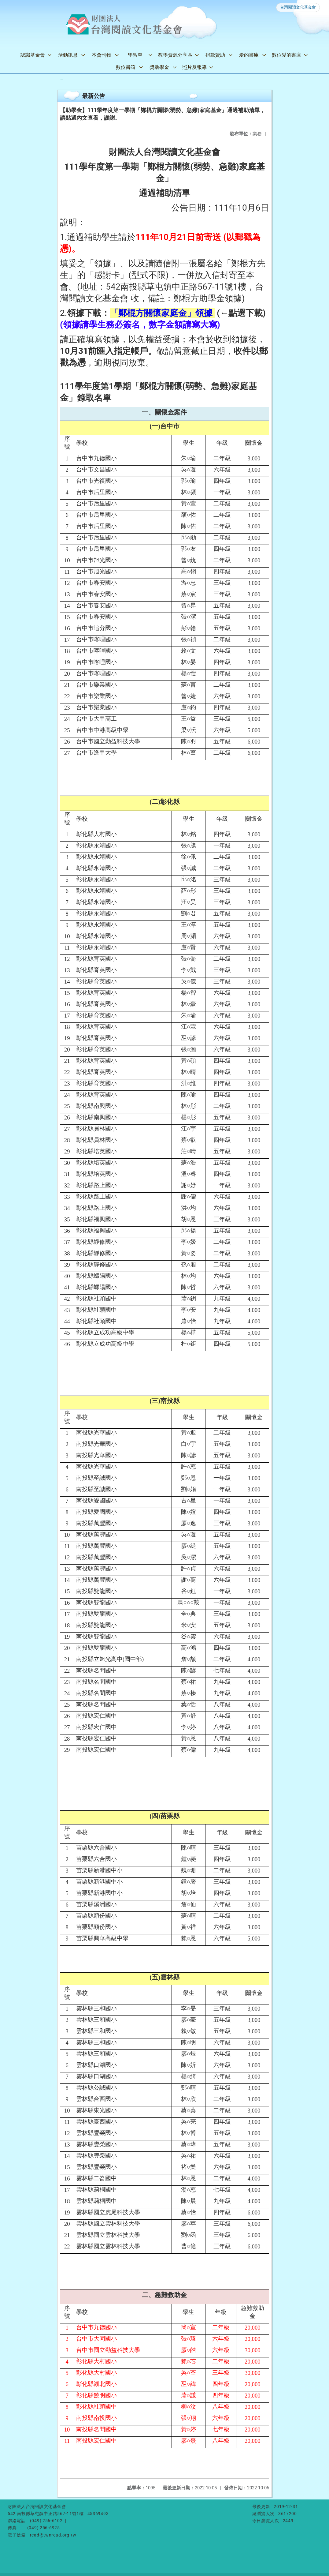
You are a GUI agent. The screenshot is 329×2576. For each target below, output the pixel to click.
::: (61, 81)
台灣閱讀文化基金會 (298, 7)
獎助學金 (159, 67)
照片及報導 (194, 67)
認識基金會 (32, 55)
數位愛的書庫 (286, 55)
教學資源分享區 (175, 55)
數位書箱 (125, 67)
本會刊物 (101, 55)
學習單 (135, 55)
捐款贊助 (215, 55)
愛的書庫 (249, 55)
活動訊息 (68, 55)
